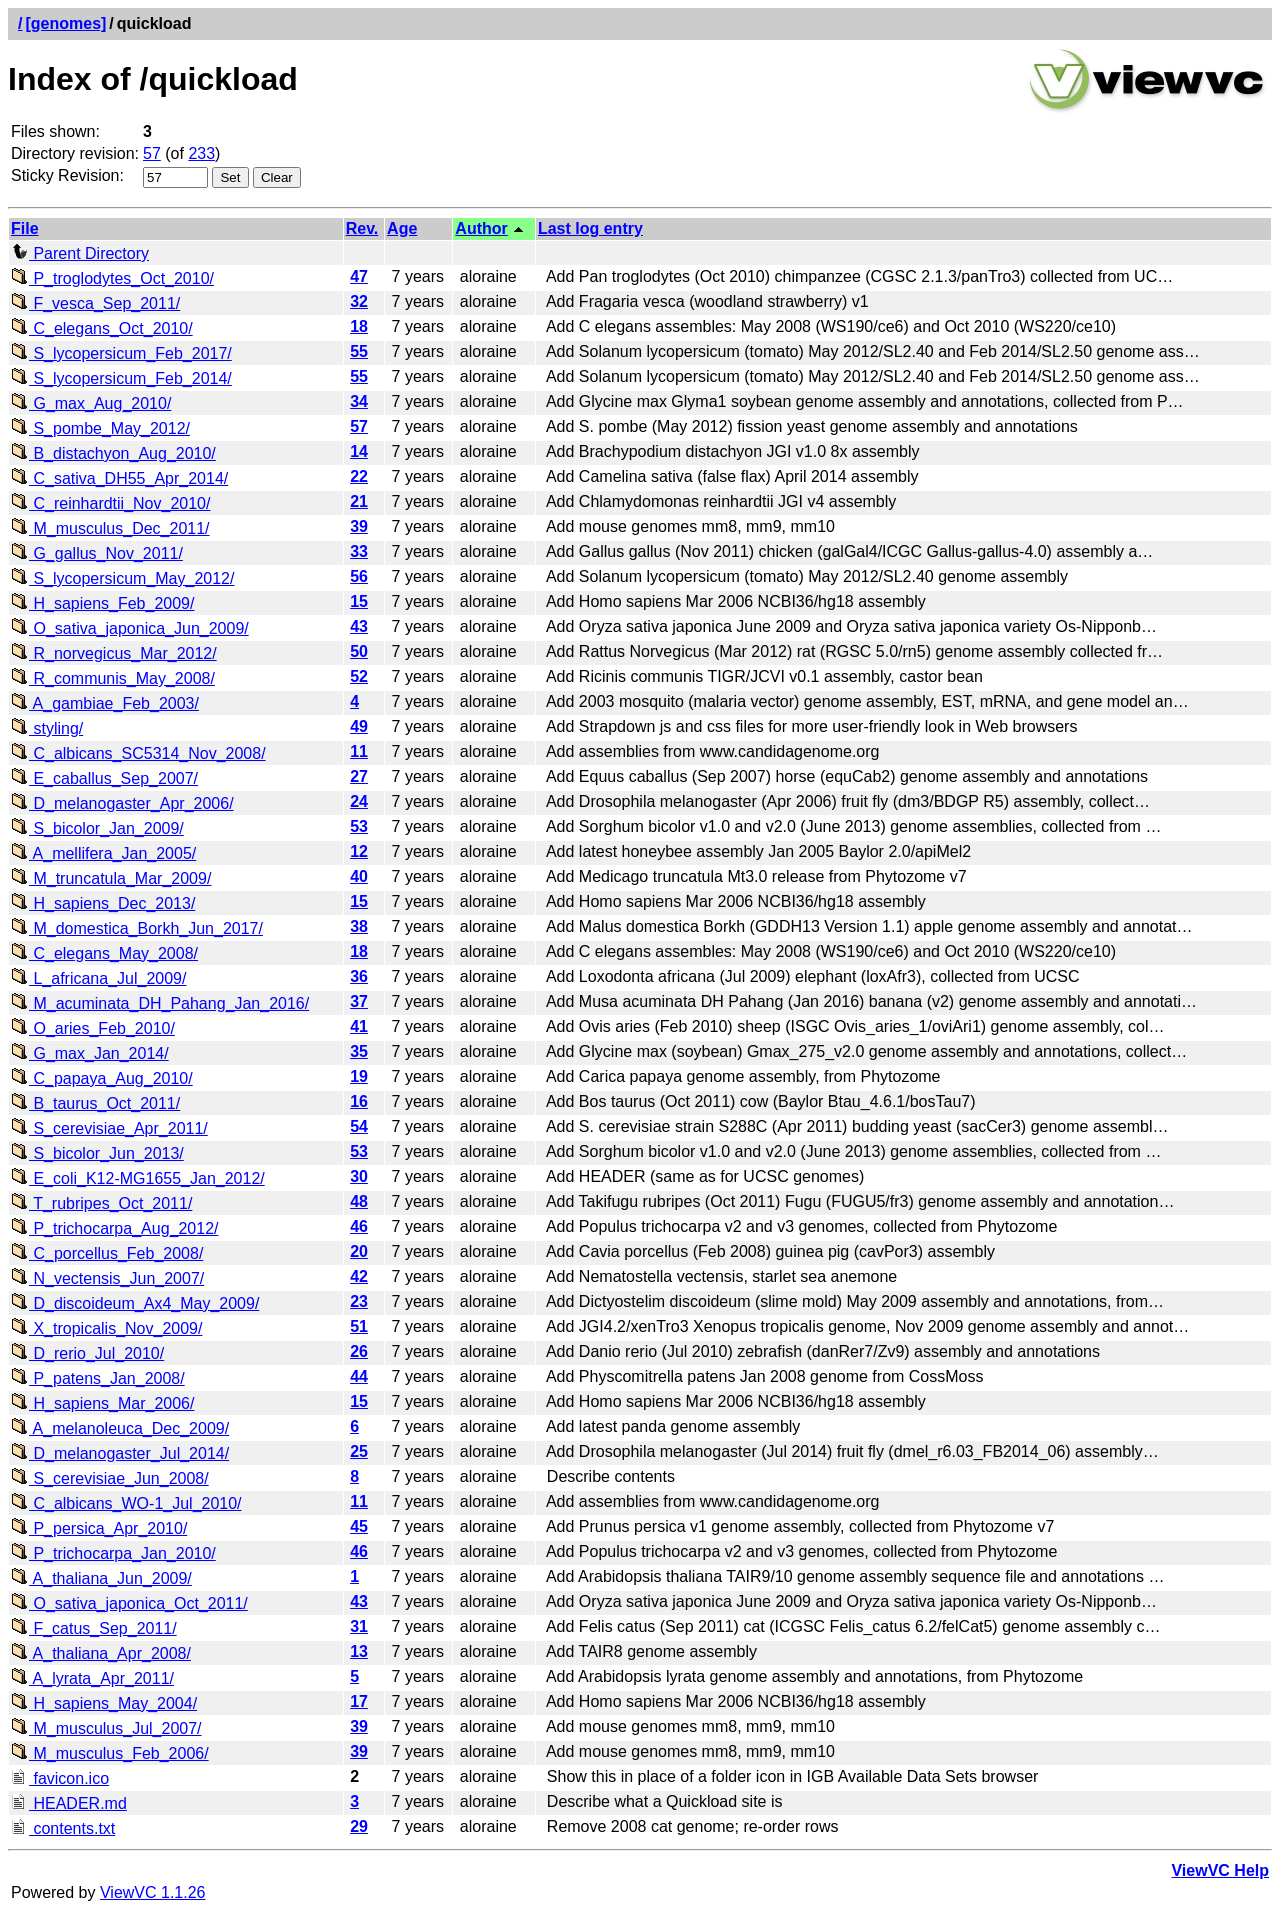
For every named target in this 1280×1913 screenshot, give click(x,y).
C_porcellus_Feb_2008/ (107, 1253)
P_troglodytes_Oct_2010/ (112, 278)
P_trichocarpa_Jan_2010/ (113, 1553)
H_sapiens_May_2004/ (104, 1703)
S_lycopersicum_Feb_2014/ (121, 378)
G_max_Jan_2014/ (90, 1053)
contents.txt (63, 1828)
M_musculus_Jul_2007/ (106, 1728)
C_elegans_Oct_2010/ (102, 328)
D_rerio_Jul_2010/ (87, 1353)
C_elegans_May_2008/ (104, 953)
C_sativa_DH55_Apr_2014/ (119, 478)
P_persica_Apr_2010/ (99, 1528)
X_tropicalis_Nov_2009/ (106, 1328)
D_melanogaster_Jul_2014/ (120, 1453)
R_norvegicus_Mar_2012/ (114, 653)
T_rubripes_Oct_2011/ (101, 1203)
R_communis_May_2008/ (113, 678)
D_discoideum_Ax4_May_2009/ (135, 1303)
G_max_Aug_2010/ (91, 403)
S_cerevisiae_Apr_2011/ (109, 1128)
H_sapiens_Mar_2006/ (102, 1403)
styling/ (47, 728)
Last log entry (590, 228)
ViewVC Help (1220, 1870)
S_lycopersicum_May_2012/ (122, 578)
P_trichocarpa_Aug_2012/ (114, 1228)
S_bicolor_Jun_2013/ (97, 1153)
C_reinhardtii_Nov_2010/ (110, 503)
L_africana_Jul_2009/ (98, 978)
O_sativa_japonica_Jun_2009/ (130, 628)
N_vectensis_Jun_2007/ (107, 1278)
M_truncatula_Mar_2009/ (111, 878)
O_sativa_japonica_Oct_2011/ (129, 1603)
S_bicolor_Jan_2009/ (97, 828)
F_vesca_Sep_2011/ (95, 303)
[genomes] (65, 23)
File (25, 228)
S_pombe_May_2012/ (100, 428)
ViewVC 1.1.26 (153, 1892)
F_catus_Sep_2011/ (94, 1628)
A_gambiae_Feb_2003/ (105, 703)
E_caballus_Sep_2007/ (104, 778)
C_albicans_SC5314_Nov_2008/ (138, 753)
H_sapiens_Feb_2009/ (102, 603)
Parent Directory (80, 253)
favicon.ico (60, 1778)
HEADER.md (69, 1803)
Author (481, 228)
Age (402, 228)
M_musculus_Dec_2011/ (110, 528)
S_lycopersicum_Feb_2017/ (121, 353)
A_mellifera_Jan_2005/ (103, 853)
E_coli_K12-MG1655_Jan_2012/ (138, 1178)
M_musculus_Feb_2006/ (110, 1753)
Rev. (362, 228)
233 (201, 153)
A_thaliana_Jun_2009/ (101, 1578)
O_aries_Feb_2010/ (93, 1028)
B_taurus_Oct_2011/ (95, 1103)
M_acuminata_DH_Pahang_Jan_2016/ (160, 1003)
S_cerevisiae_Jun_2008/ (110, 1478)
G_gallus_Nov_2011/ (97, 553)
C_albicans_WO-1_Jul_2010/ (126, 1503)
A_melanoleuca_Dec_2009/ (120, 1428)
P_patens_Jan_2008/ (98, 1378)
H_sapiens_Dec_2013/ (103, 903)
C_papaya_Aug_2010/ (102, 1078)
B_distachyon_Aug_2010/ (113, 453)
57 (152, 153)
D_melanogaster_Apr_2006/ (122, 803)
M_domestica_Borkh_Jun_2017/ (137, 928)
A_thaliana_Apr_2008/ (101, 1653)
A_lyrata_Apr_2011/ (92, 1678)
